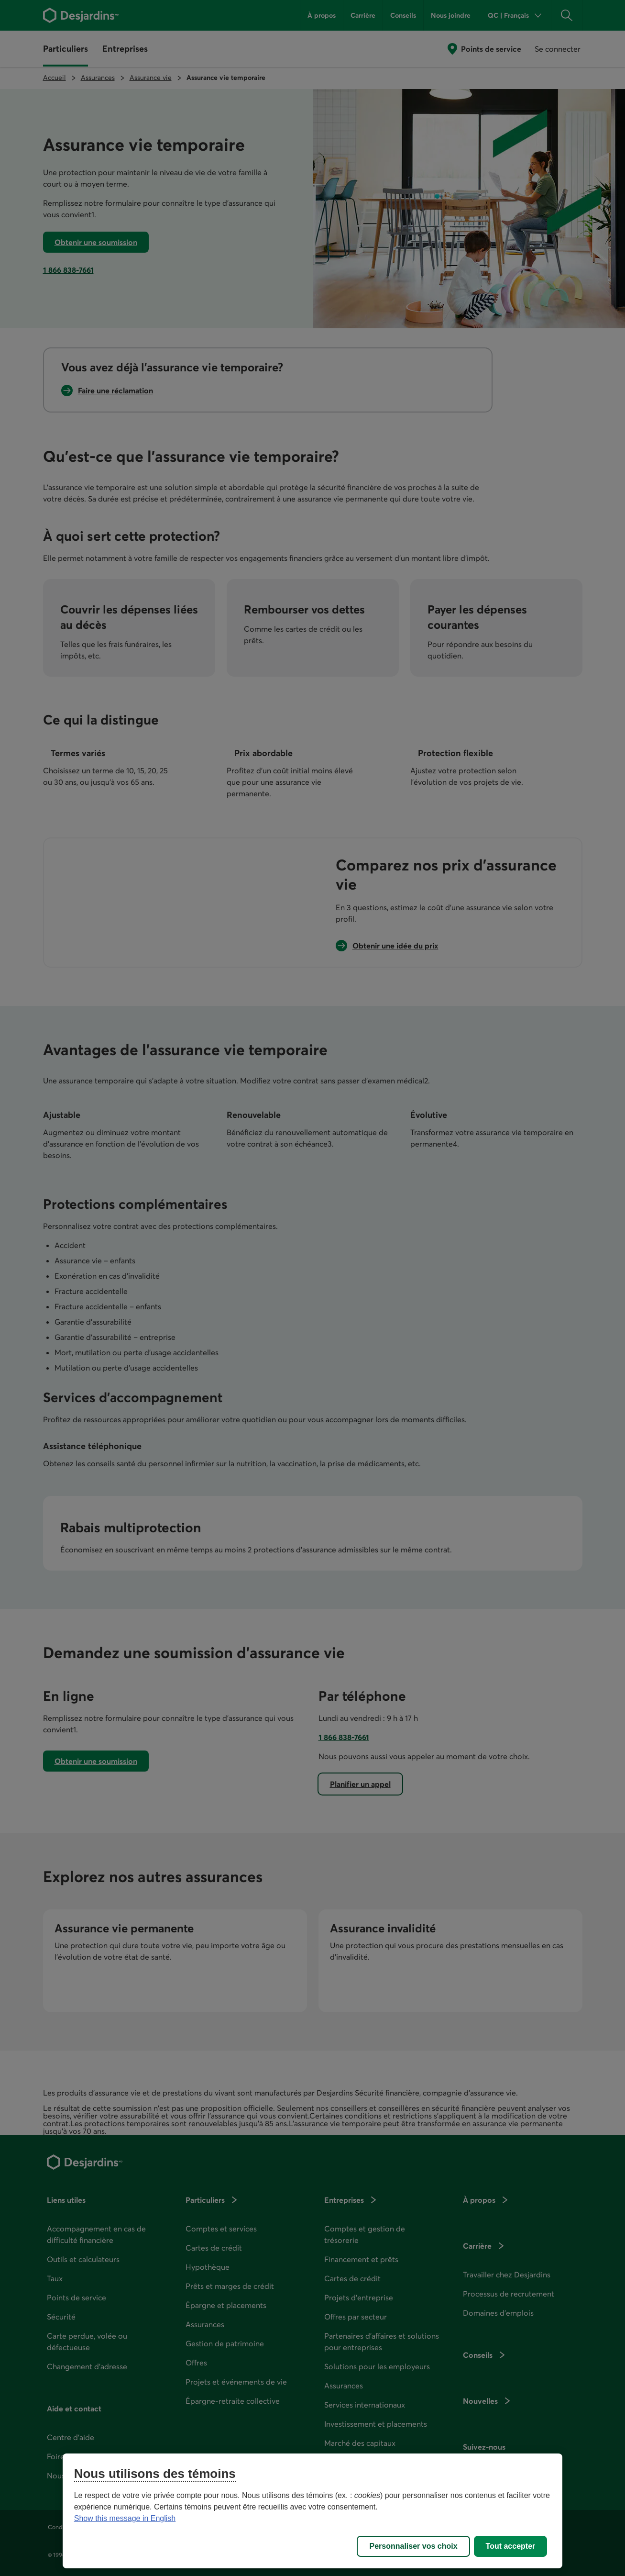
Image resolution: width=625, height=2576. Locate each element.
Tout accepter (511, 2546)
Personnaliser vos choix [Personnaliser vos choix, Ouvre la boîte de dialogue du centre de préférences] (413, 2546)
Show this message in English (125, 2518)
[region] (313, 2510)
